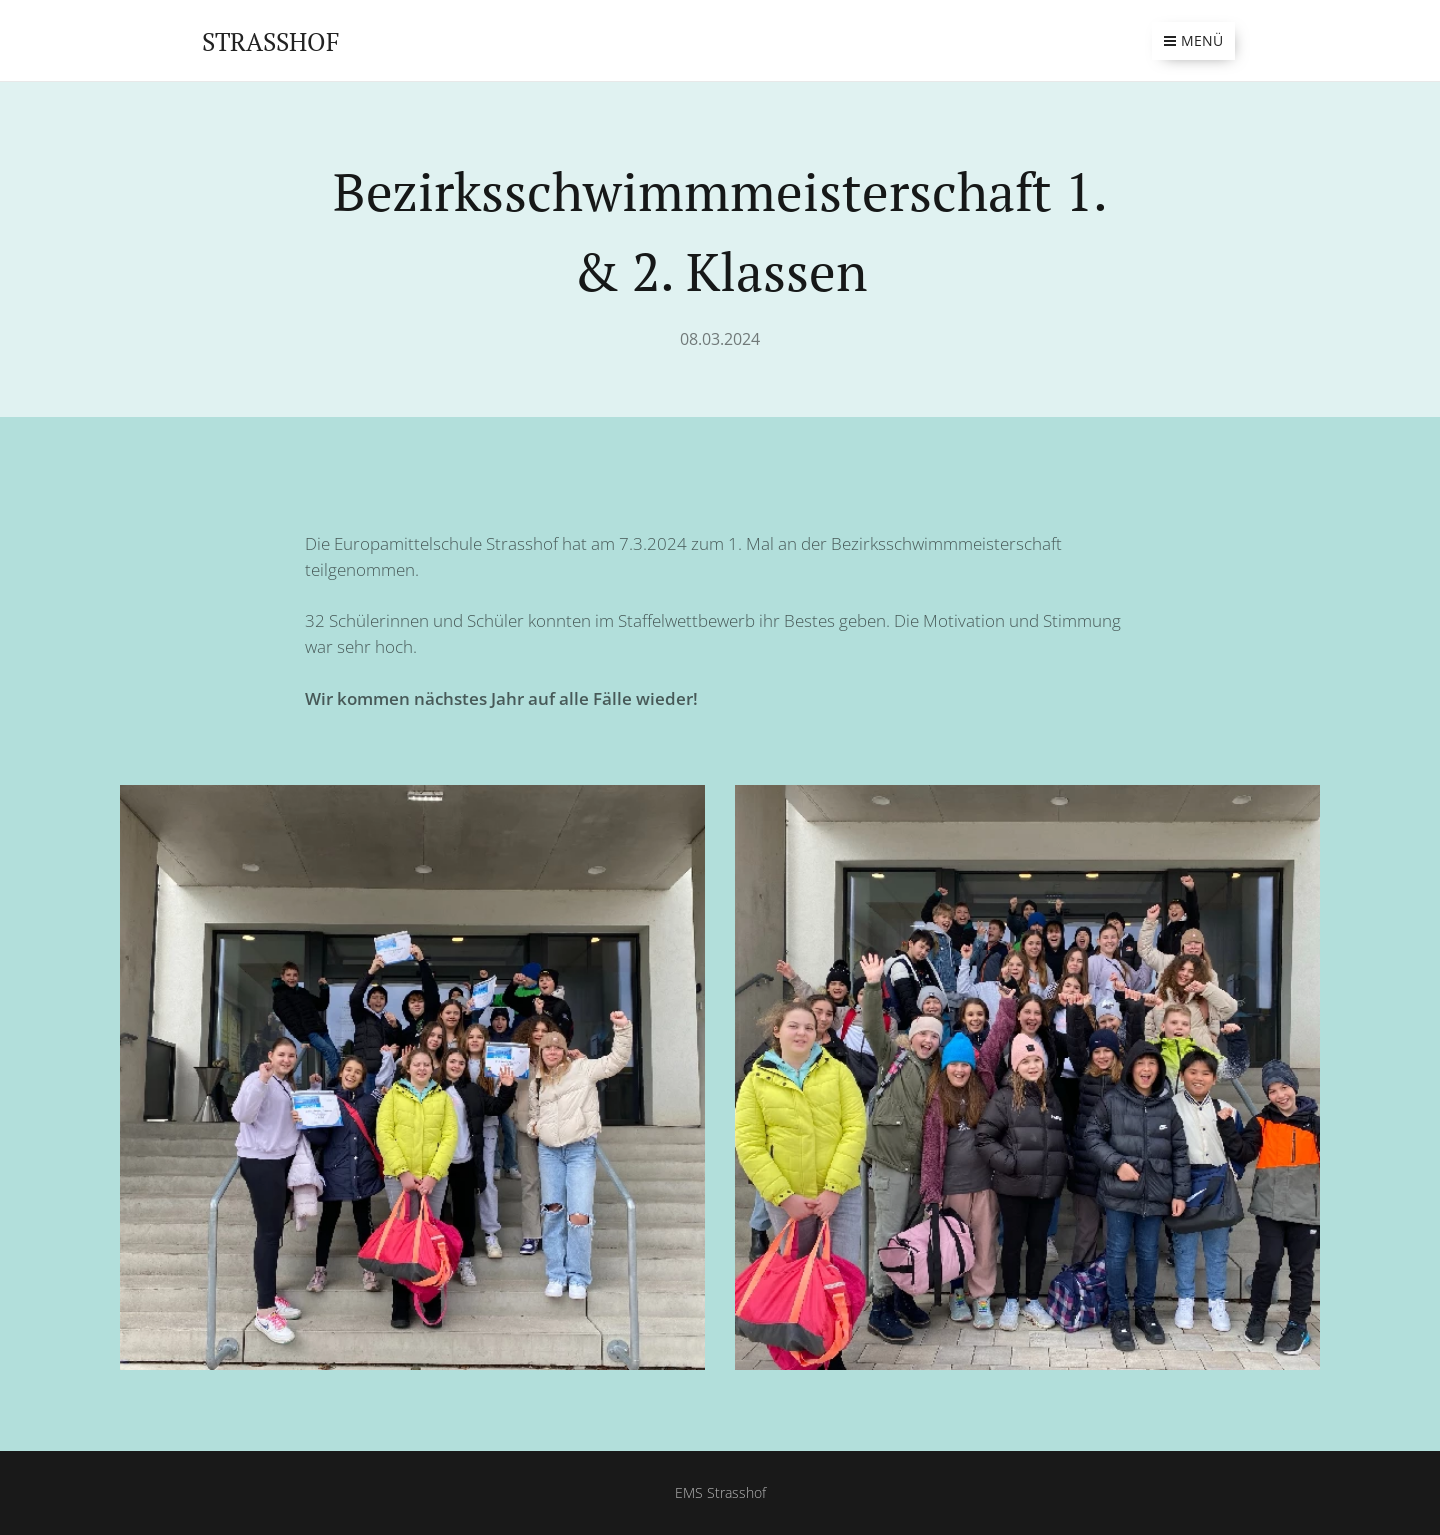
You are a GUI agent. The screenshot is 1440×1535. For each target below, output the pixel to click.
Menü (1193, 40)
